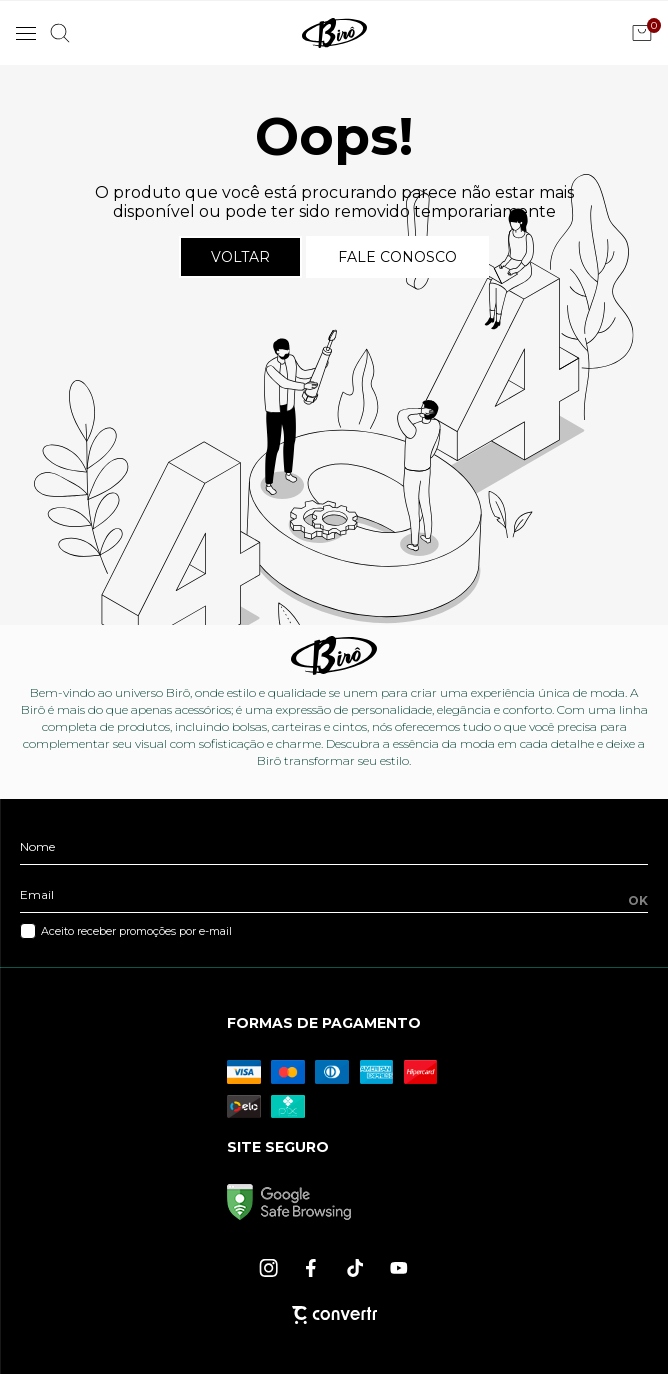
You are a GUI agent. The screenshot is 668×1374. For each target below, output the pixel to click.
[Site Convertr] (334, 1314)
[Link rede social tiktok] (356, 1268)
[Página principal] (334, 33)
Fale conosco (397, 257)
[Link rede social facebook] (313, 1268)
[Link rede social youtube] (399, 1268)
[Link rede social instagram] (270, 1268)
